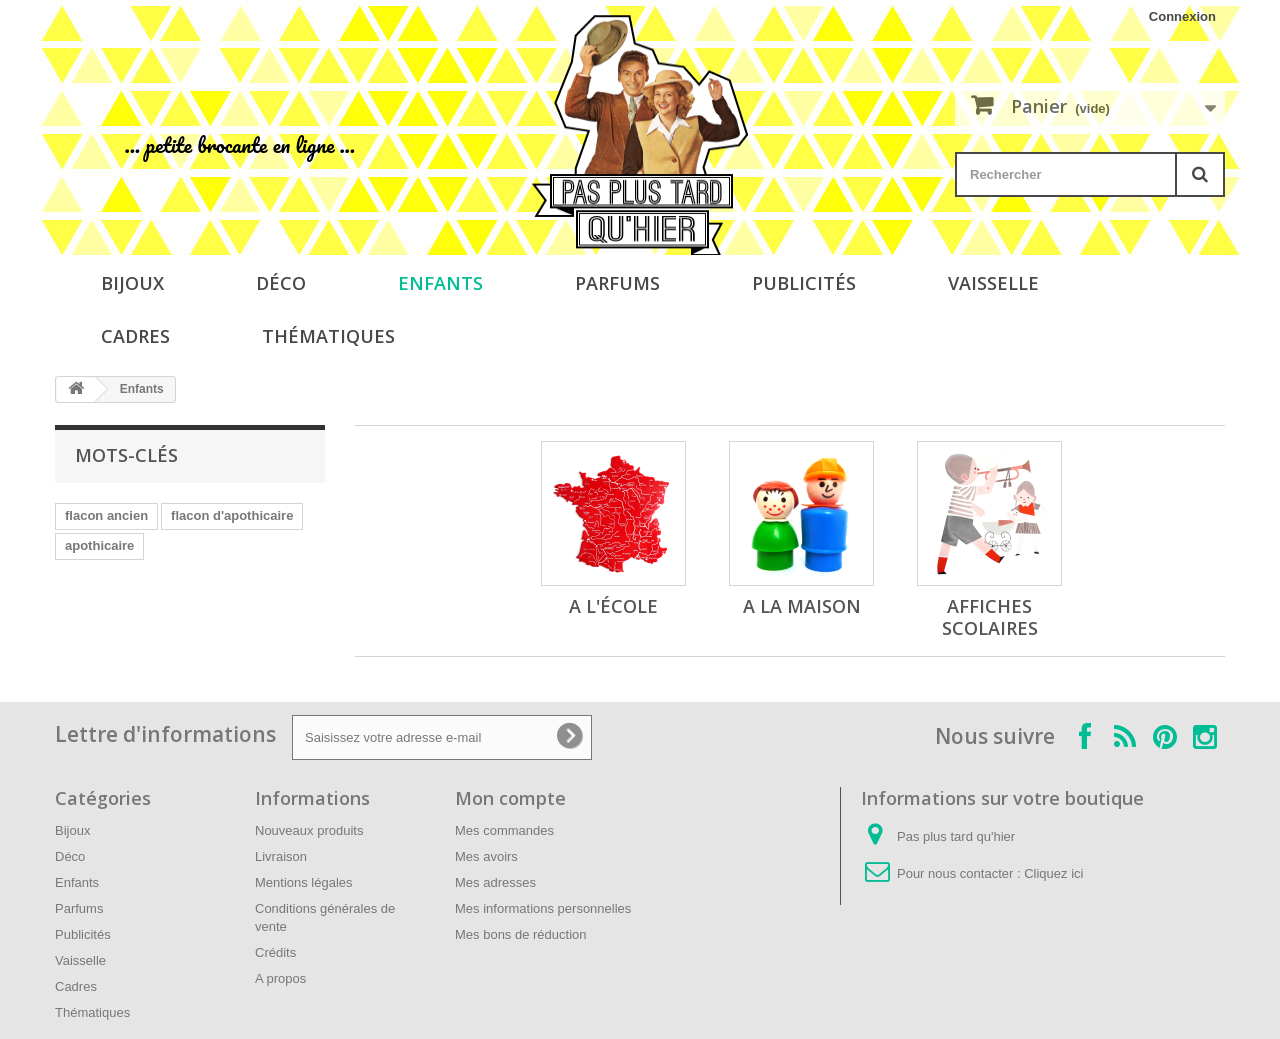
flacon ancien (106, 515)
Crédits (275, 952)
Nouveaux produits (309, 830)
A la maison (802, 606)
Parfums (617, 283)
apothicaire (99, 545)
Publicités (804, 283)
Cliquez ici (1053, 873)
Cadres (135, 336)
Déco (281, 283)
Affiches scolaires (990, 617)
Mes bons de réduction (521, 934)
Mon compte (510, 798)
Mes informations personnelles (543, 908)
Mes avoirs (486, 856)
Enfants (440, 283)
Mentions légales (304, 882)
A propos (280, 978)
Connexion (1182, 16)
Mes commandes (504, 830)
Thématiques (328, 336)
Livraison (281, 856)
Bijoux (132, 283)
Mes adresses (495, 882)
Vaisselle (993, 283)
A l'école (613, 606)
